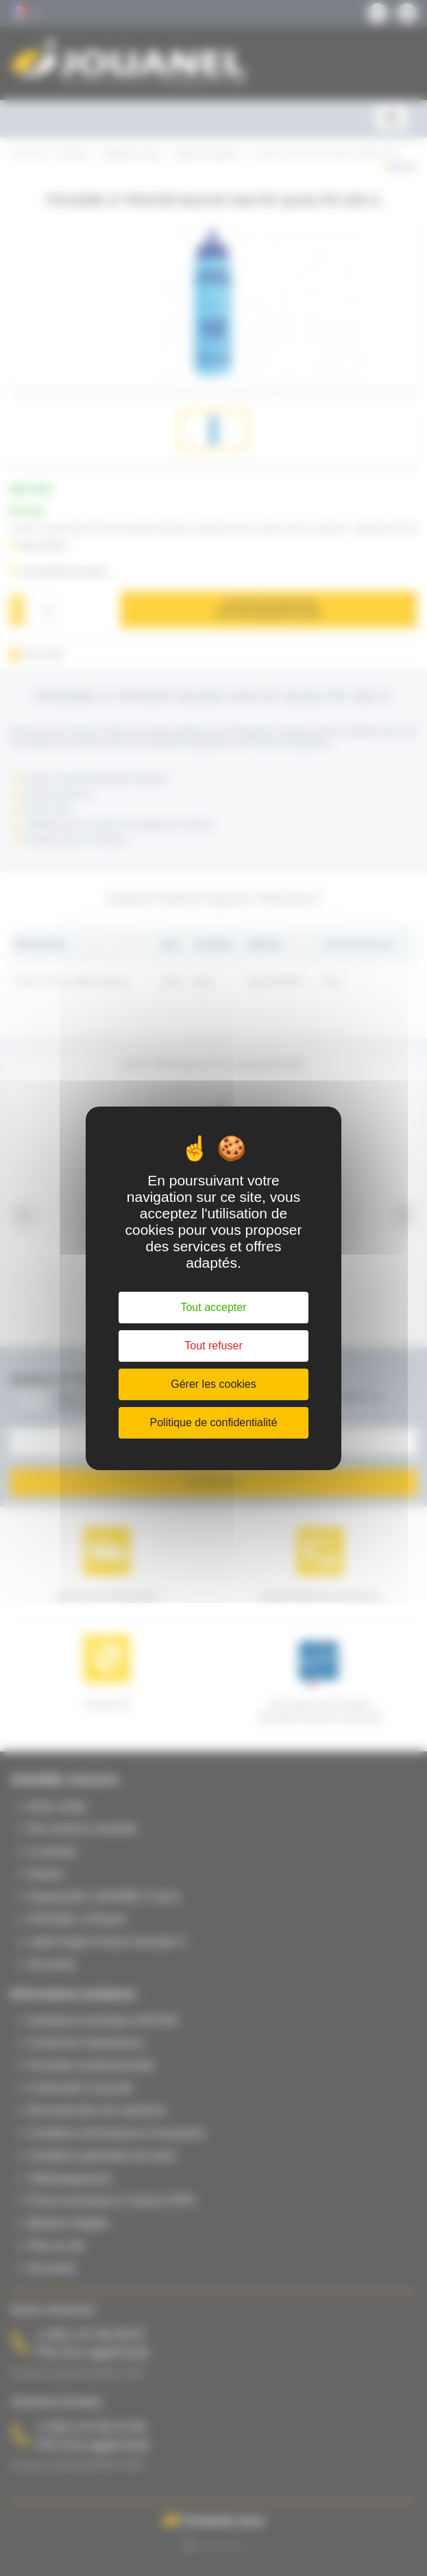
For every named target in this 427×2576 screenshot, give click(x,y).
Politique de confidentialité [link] (214, 1422)
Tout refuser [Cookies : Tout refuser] (213, 1345)
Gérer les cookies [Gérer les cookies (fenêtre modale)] (213, 1384)
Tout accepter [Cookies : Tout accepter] (213, 1307)
